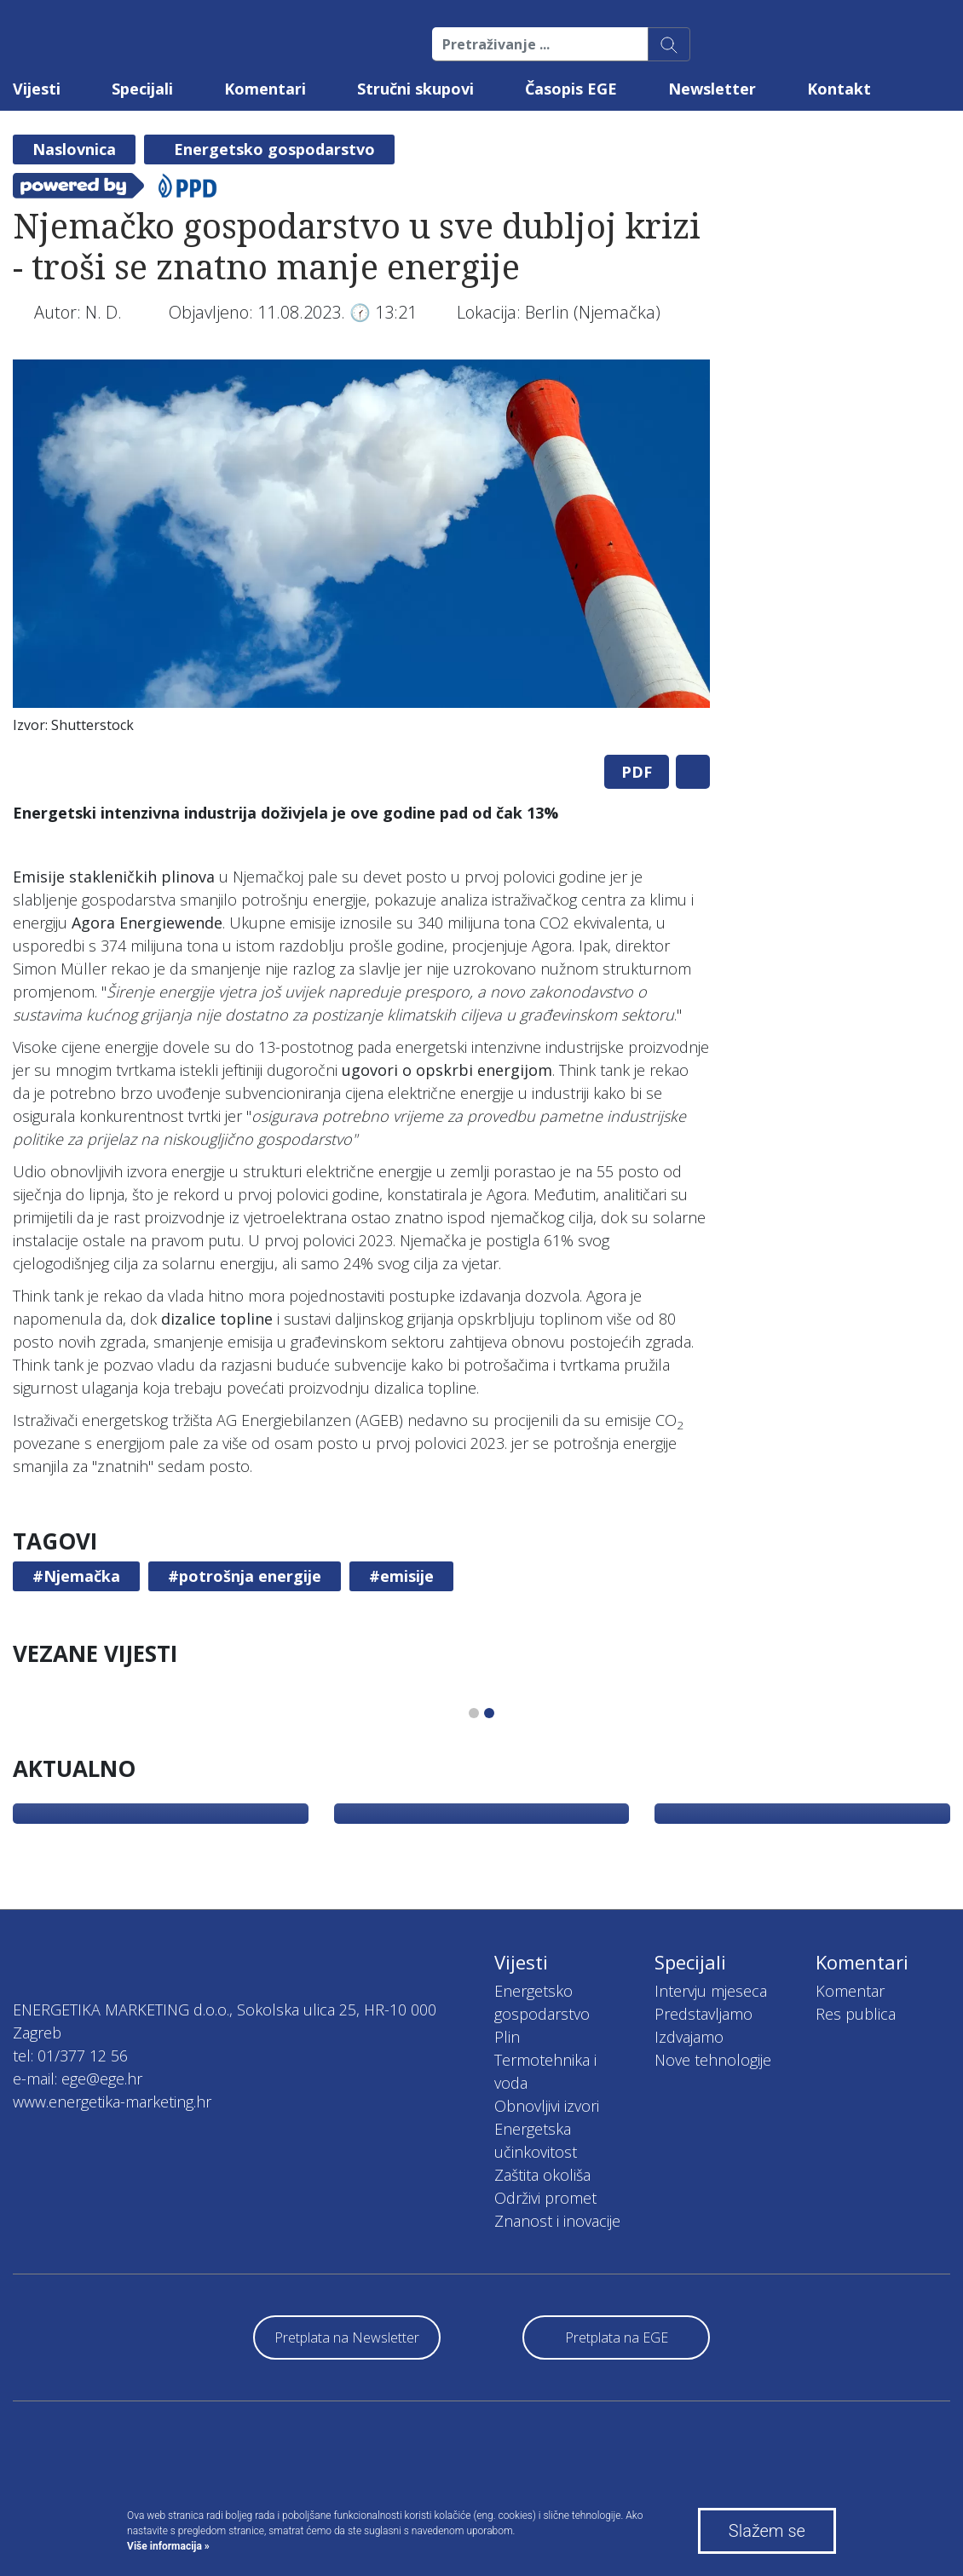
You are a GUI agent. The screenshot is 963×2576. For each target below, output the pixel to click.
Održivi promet (545, 2198)
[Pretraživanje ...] (540, 44)
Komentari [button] (265, 88)
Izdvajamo (689, 2037)
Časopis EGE (571, 88)
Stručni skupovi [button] (415, 88)
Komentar (850, 1991)
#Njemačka (76, 1576)
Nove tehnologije (712, 2060)
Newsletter (712, 88)
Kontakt (839, 88)
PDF (636, 772)
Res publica (856, 2014)
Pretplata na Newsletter (346, 2337)
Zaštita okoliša (542, 2175)
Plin (507, 2037)
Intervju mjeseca (710, 1991)
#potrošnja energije (244, 1576)
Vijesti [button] (37, 88)
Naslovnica (74, 149)
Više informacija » (168, 2546)
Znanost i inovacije (557, 2221)
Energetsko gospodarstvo (274, 149)
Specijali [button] (142, 88)
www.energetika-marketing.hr (112, 2101)
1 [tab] (474, 1713)
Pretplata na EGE (616, 2337)
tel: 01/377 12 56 (70, 2055)
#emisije (401, 1576)
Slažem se (767, 2531)
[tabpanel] (361, 550)
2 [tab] (489, 1713)
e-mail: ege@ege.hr (77, 2078)
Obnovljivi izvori (546, 2106)
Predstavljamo (703, 2014)
